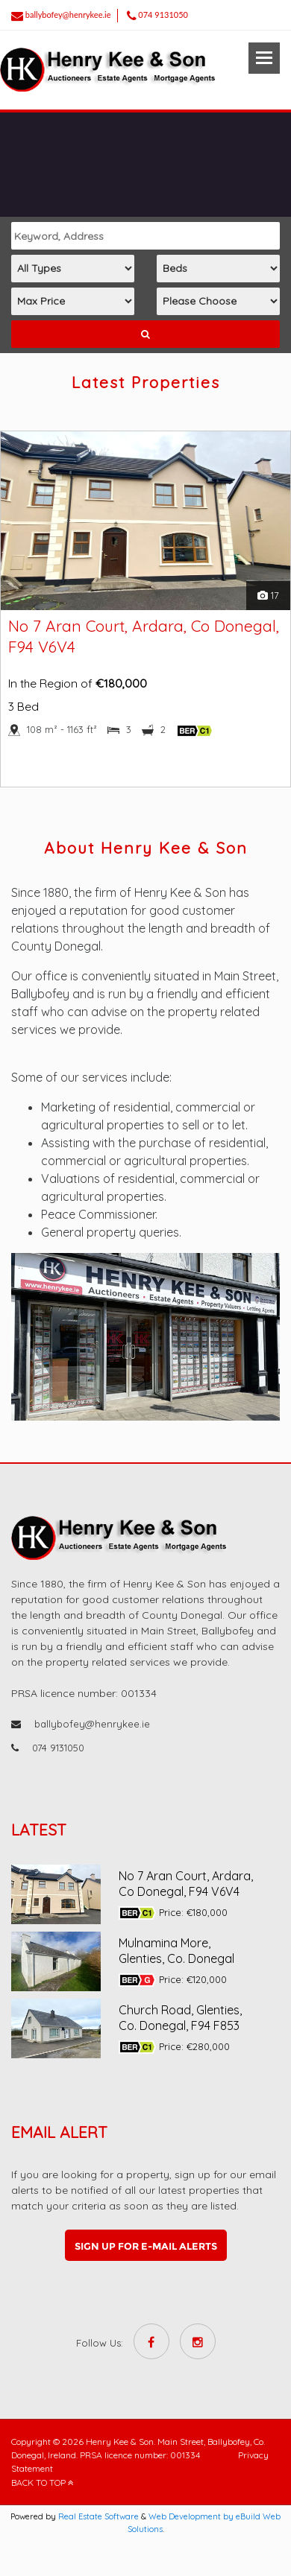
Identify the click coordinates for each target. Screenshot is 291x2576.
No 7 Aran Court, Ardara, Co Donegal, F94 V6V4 (186, 1883)
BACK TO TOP (42, 2482)
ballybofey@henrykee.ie (68, 14)
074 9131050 (163, 14)
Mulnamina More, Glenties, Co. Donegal (176, 1950)
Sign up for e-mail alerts (146, 2246)
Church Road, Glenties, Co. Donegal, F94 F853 (180, 2017)
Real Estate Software (98, 2516)
